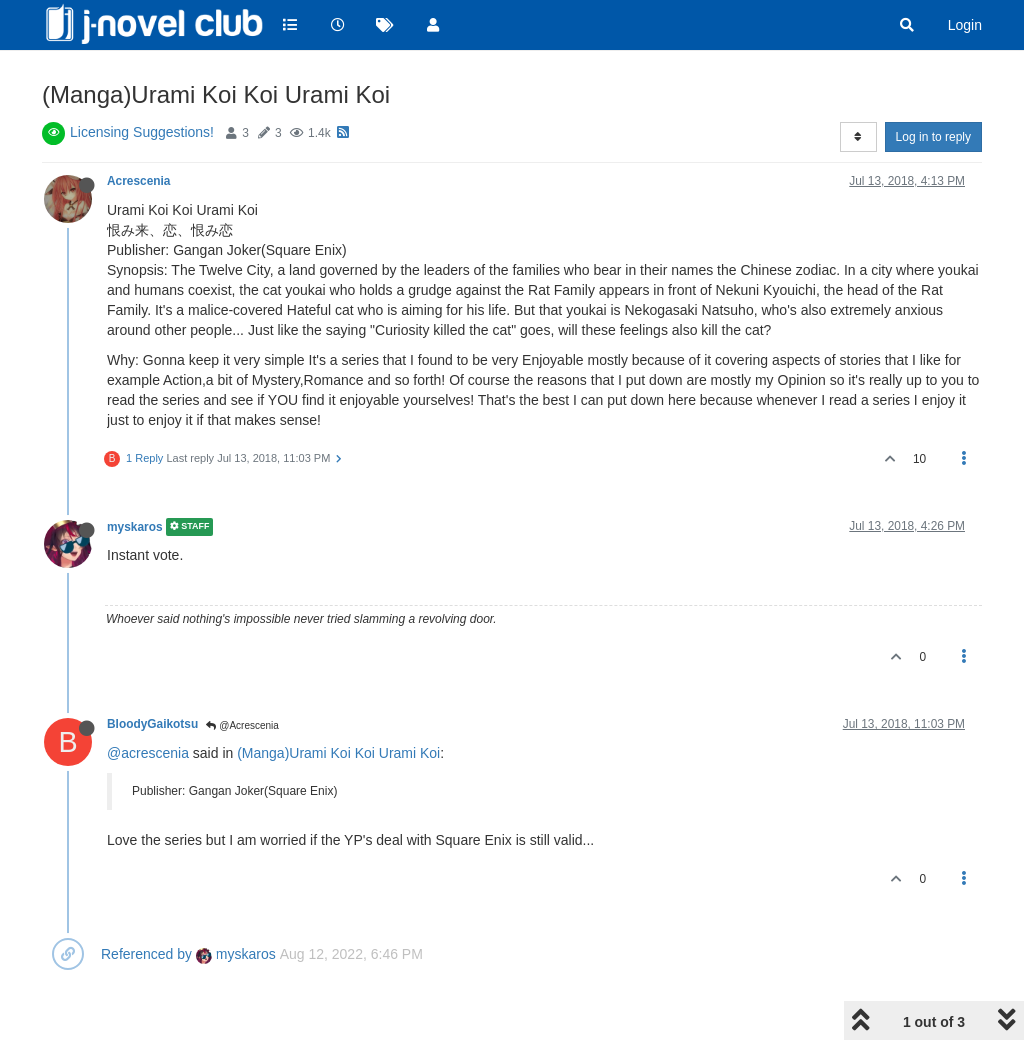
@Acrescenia (242, 725)
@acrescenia (148, 753)
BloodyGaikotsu (152, 724)
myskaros (135, 527)
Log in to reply (933, 137)
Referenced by (146, 954)
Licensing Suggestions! (142, 132)
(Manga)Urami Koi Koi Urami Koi (338, 753)
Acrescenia (138, 181)
